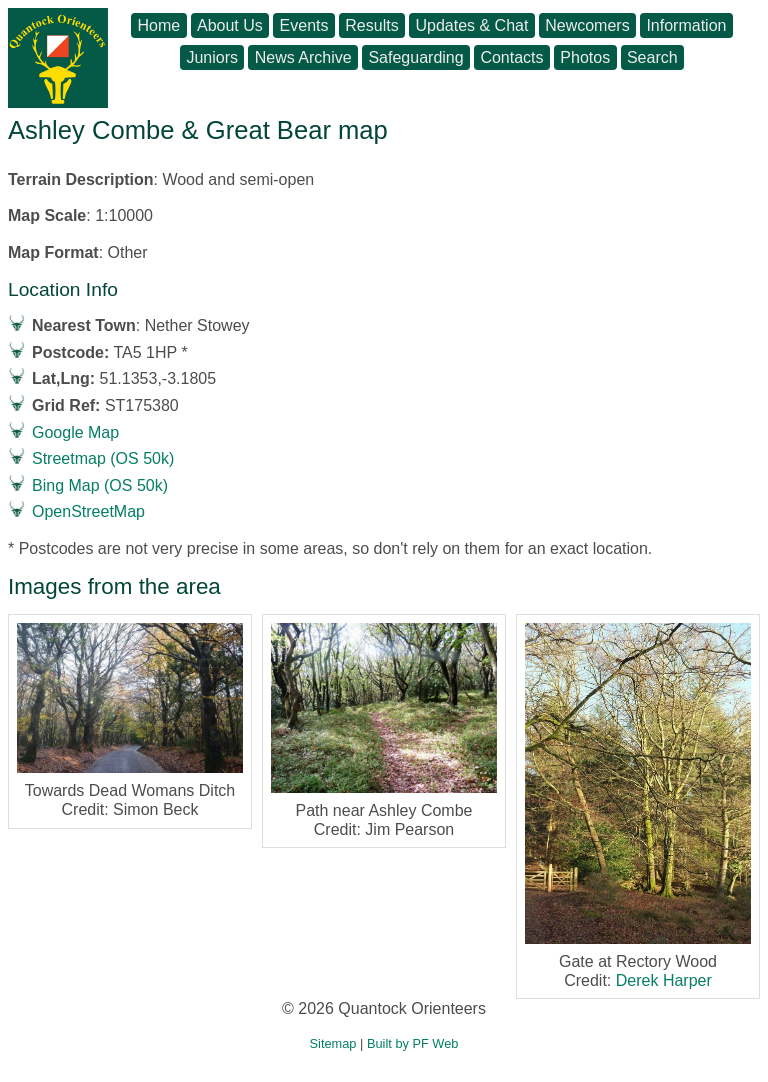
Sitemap (333, 1043)
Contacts (511, 57)
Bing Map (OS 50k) (100, 485)
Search (652, 57)
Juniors (212, 57)
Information (686, 25)
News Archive (303, 57)
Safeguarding (415, 57)
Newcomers (587, 25)
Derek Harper (664, 980)
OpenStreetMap (88, 511)
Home (159, 25)
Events (304, 25)
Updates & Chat (471, 25)
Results (371, 25)
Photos (585, 57)
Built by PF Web (413, 1043)
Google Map (75, 432)
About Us (230, 25)
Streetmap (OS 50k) (103, 458)
